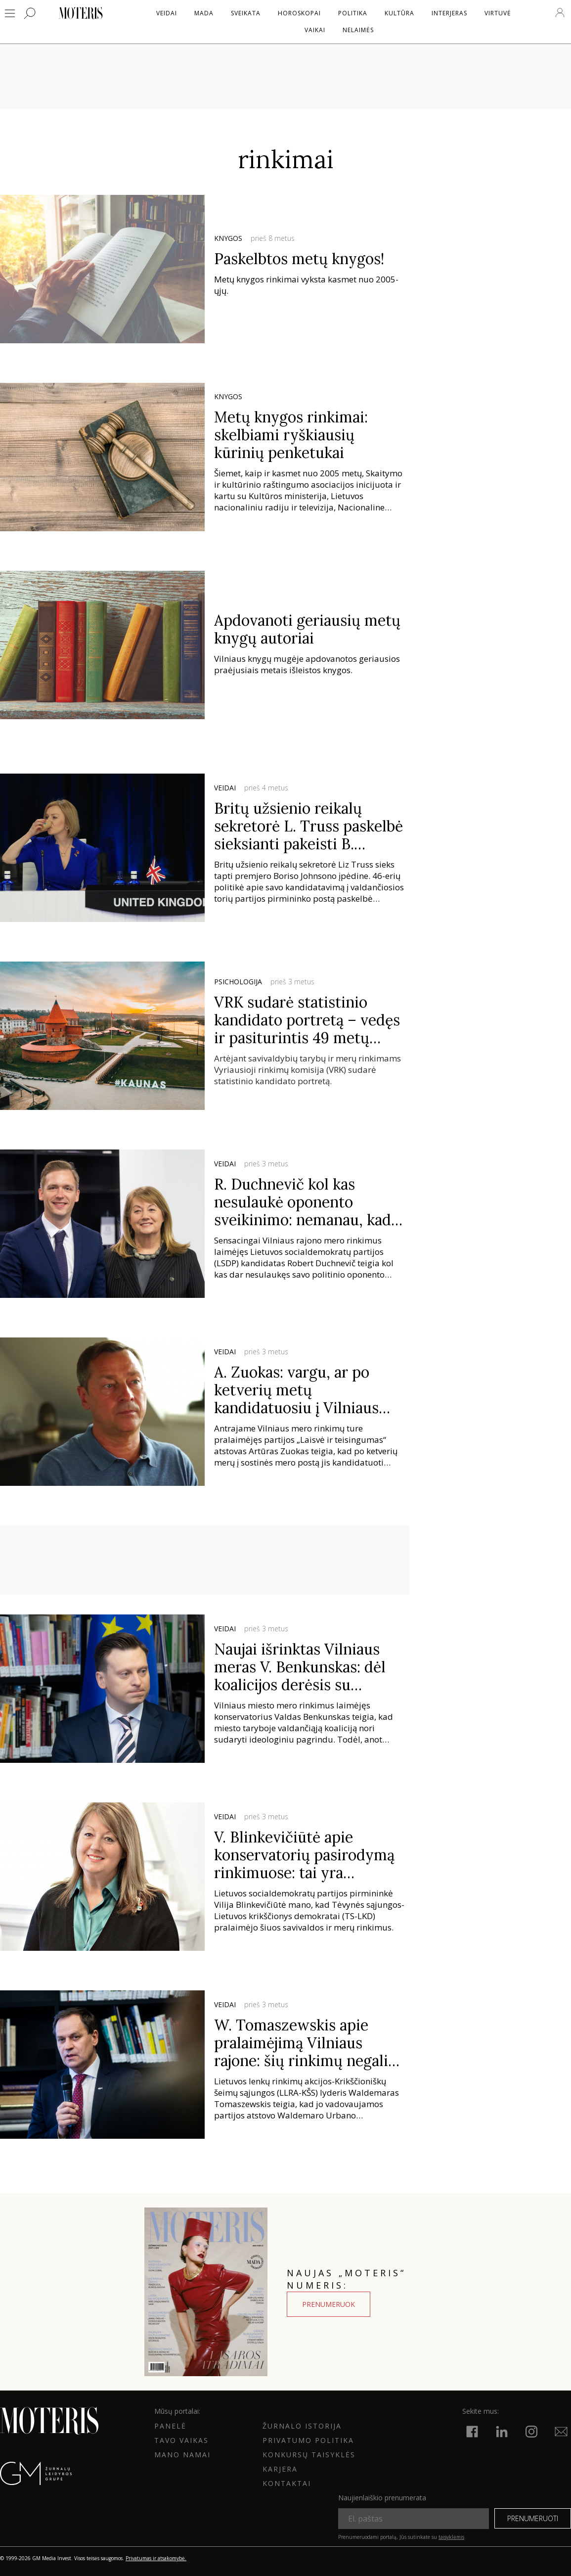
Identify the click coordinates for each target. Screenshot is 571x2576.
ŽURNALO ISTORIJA (302, 2426)
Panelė (170, 2426)
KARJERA (280, 2469)
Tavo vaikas (181, 2440)
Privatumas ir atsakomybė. (156, 2558)
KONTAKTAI (287, 2483)
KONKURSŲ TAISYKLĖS (309, 2454)
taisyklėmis (451, 2536)
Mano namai (182, 2454)
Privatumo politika (308, 2440)
